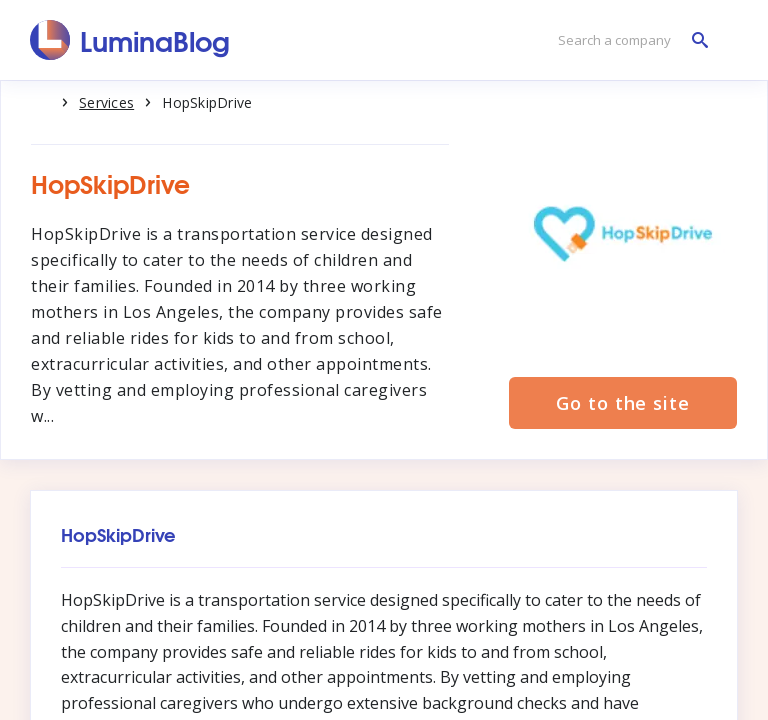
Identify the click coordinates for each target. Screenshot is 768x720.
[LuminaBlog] (130, 40)
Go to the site (623, 403)
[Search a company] (628, 40)
